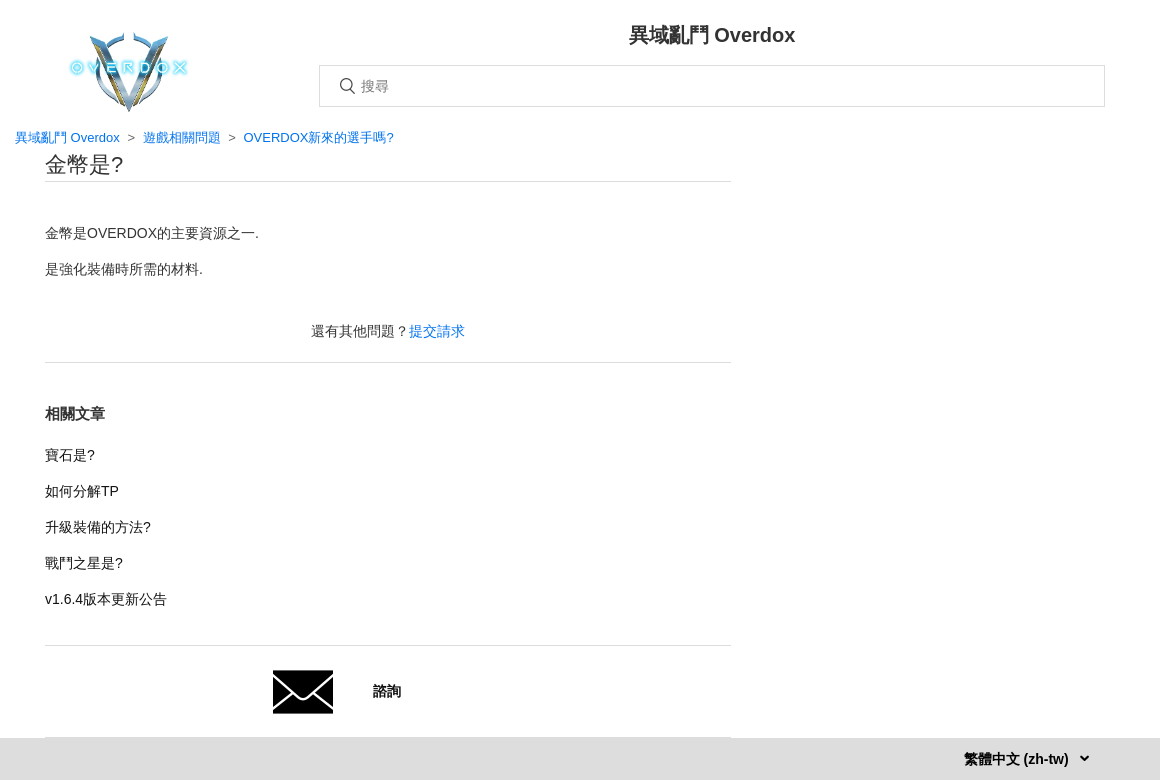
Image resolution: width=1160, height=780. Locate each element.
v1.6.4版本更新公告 (106, 599)
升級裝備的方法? (98, 527)
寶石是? (70, 455)
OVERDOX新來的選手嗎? (318, 137)
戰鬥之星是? (84, 563)
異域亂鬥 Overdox (67, 137)
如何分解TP (82, 491)
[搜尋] (712, 86)
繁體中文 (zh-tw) (1018, 759)
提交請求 (437, 331)
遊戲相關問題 (182, 137)
